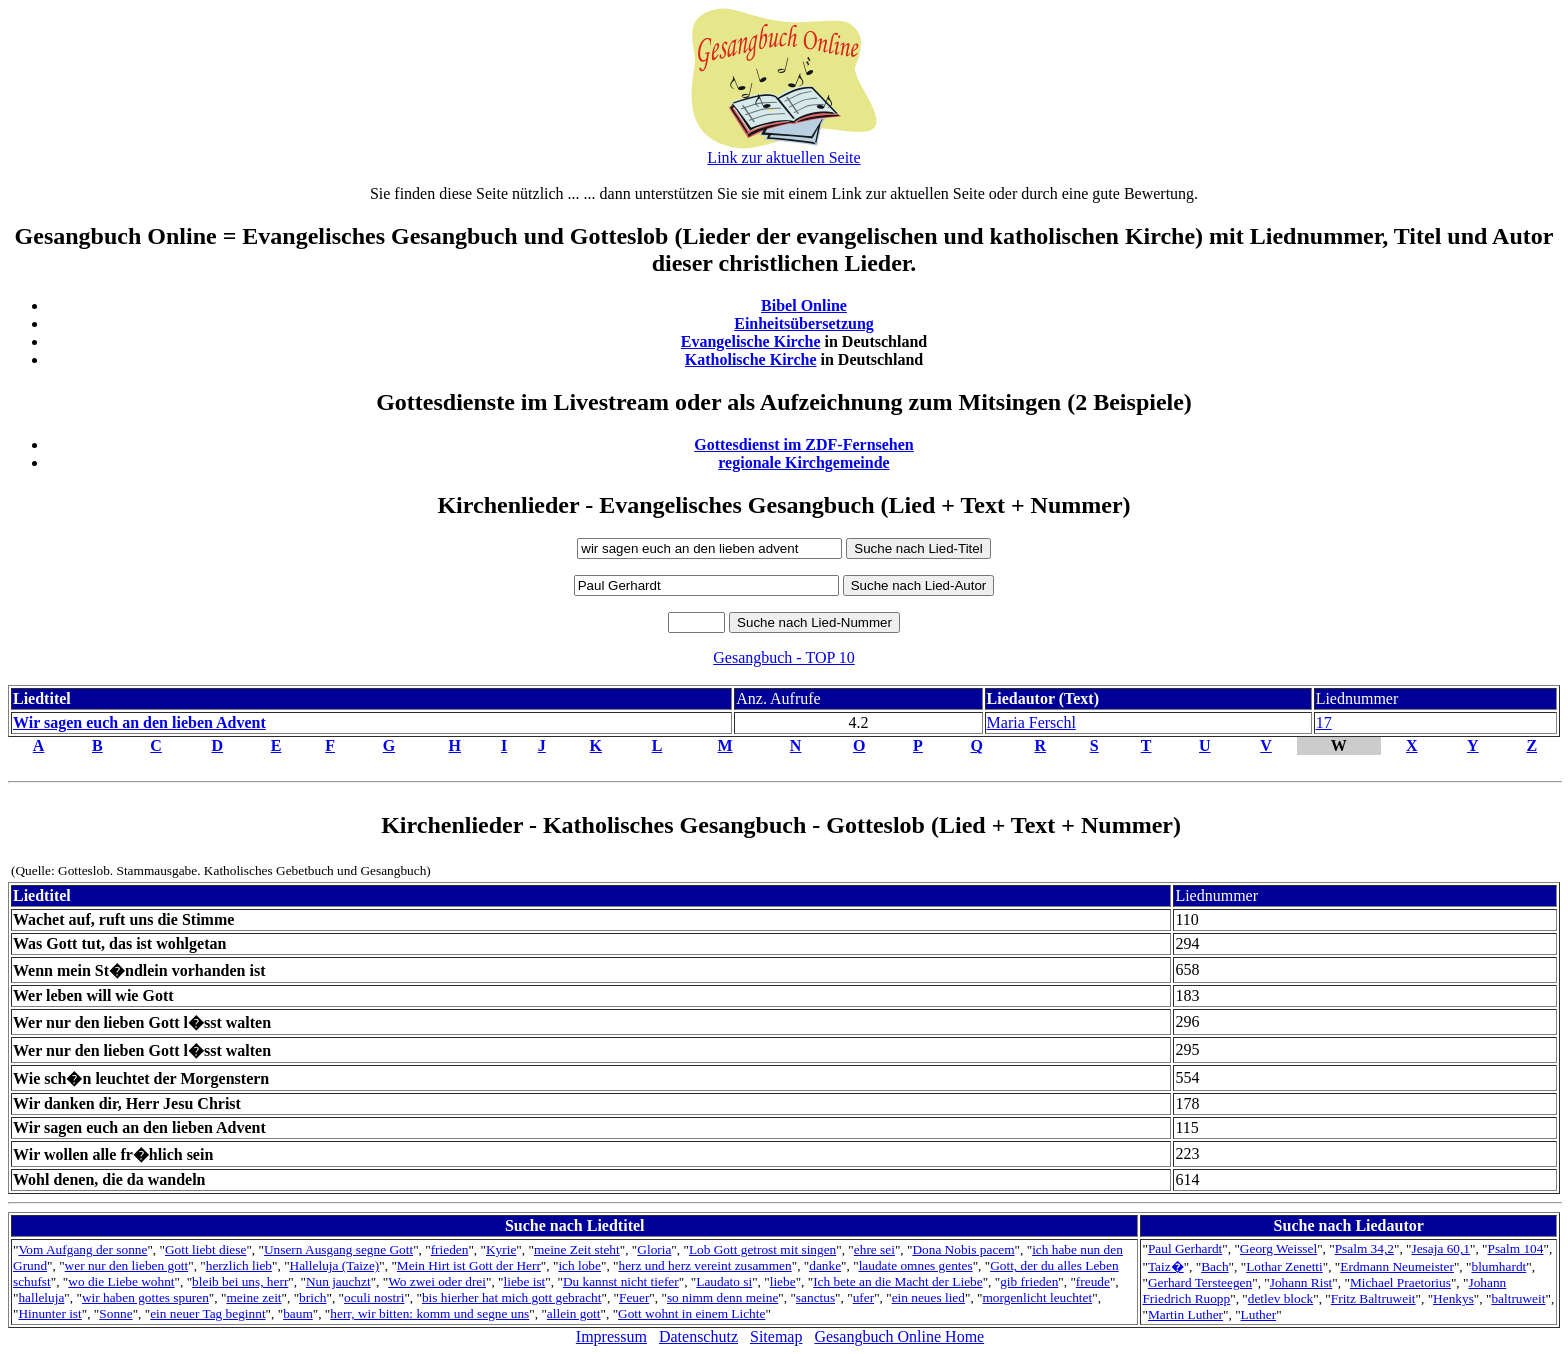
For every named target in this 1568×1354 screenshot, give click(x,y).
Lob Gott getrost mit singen (762, 1249)
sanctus (815, 1297)
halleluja (41, 1297)
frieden (450, 1249)
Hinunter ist (49, 1313)
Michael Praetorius (1400, 1282)
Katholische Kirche (751, 359)
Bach (1214, 1266)
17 (1324, 722)
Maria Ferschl (1031, 722)
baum (298, 1313)
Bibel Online (804, 305)
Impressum (611, 1336)
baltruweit (1518, 1298)
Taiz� (1166, 1266)
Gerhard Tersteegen (1200, 1282)
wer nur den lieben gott (127, 1265)
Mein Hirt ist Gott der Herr (469, 1265)
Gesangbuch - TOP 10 (783, 657)
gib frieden (1029, 1281)
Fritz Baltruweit (1373, 1298)
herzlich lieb (239, 1265)
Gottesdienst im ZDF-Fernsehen (804, 444)
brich (312, 1297)
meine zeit (253, 1297)
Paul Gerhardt (1185, 1248)
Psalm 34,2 (1364, 1248)
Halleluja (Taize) (335, 1265)
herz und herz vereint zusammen (705, 1265)
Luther (1259, 1314)
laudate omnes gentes (916, 1265)
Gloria (654, 1249)
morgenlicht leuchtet (1038, 1297)
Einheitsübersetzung (804, 323)
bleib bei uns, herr (240, 1281)
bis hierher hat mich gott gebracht (512, 1297)
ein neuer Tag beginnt (207, 1313)
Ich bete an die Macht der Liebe (897, 1281)
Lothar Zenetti (1284, 1266)
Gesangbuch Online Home (899, 1336)
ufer (863, 1297)
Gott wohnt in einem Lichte (691, 1313)
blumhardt (1498, 1266)
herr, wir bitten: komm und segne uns (429, 1313)
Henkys (1453, 1298)
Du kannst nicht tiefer (621, 1281)
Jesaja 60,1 (1440, 1248)
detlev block (1281, 1298)
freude (1093, 1281)
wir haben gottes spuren (145, 1297)
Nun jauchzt (338, 1281)
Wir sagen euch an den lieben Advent (139, 722)
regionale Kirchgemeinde (803, 462)
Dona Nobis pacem (963, 1249)
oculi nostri (374, 1297)
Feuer (634, 1297)
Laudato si (724, 1281)
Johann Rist (1301, 1282)
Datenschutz (698, 1336)
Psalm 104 (1516, 1248)
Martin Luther (1185, 1314)
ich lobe (579, 1265)
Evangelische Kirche (751, 341)
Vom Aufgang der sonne (82, 1249)
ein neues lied (928, 1297)
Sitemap (776, 1336)
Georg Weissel (1278, 1248)
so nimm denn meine (722, 1297)
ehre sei (874, 1249)
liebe (783, 1281)
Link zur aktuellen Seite (783, 157)
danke (825, 1265)
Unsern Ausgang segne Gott (338, 1249)
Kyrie (501, 1249)
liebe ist (525, 1281)
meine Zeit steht (577, 1249)
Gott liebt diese (205, 1249)
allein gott (574, 1313)
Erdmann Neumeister (1397, 1266)
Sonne (115, 1313)
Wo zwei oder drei (437, 1281)
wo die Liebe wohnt (121, 1281)
